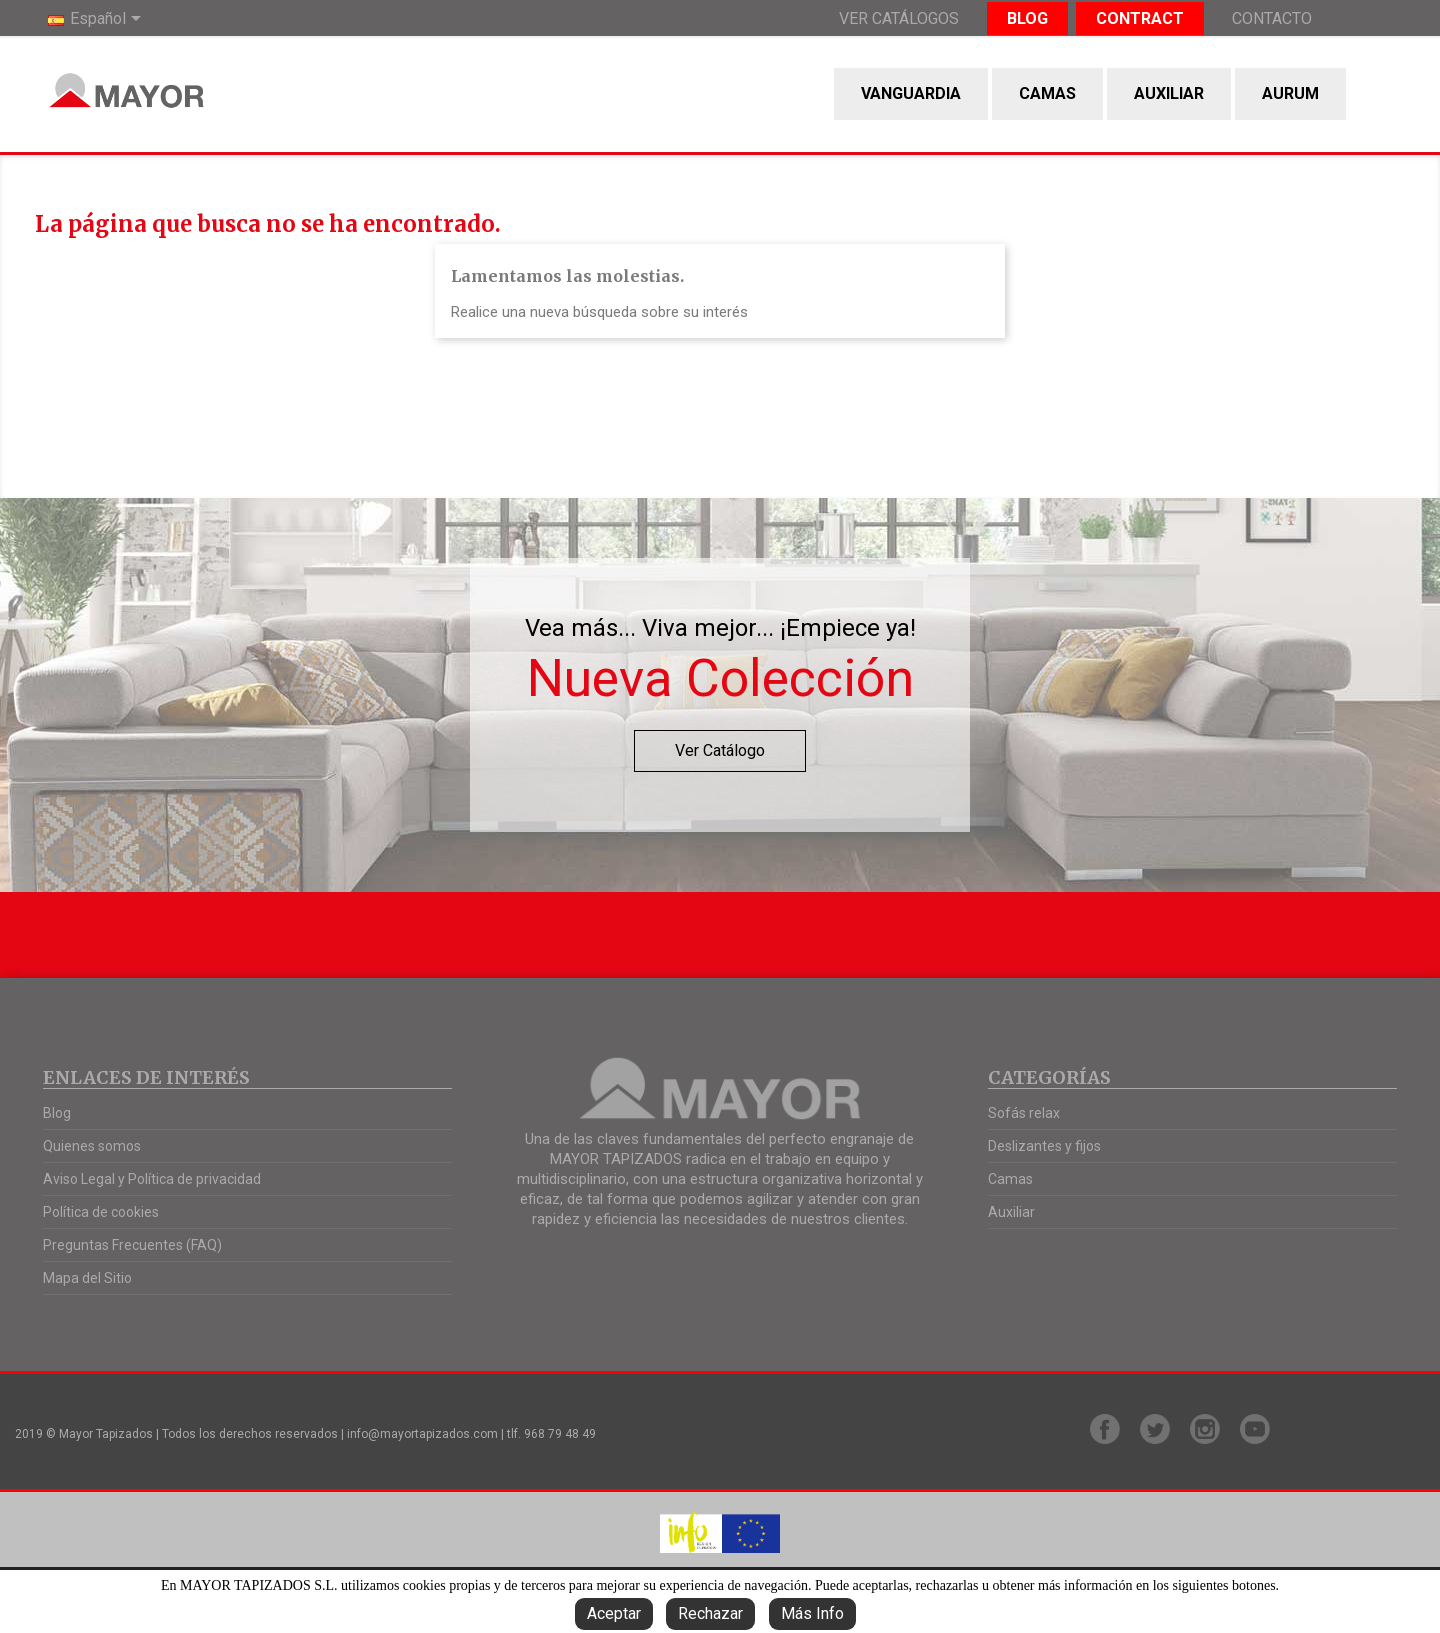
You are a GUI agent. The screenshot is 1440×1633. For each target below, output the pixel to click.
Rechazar (710, 1613)
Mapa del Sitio (87, 1278)
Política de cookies (101, 1212)
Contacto (1272, 18)
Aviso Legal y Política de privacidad (152, 1179)
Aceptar (614, 1613)
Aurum (1290, 93)
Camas (1047, 93)
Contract (1140, 18)
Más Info (812, 1613)
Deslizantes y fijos (1044, 1146)
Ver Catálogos (899, 18)
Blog (1027, 18)
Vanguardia (911, 93)
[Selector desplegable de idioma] (98, 20)
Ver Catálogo (720, 750)
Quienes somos (92, 1146)
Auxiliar (1169, 93)
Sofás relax (1024, 1113)
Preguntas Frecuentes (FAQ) (132, 1245)
